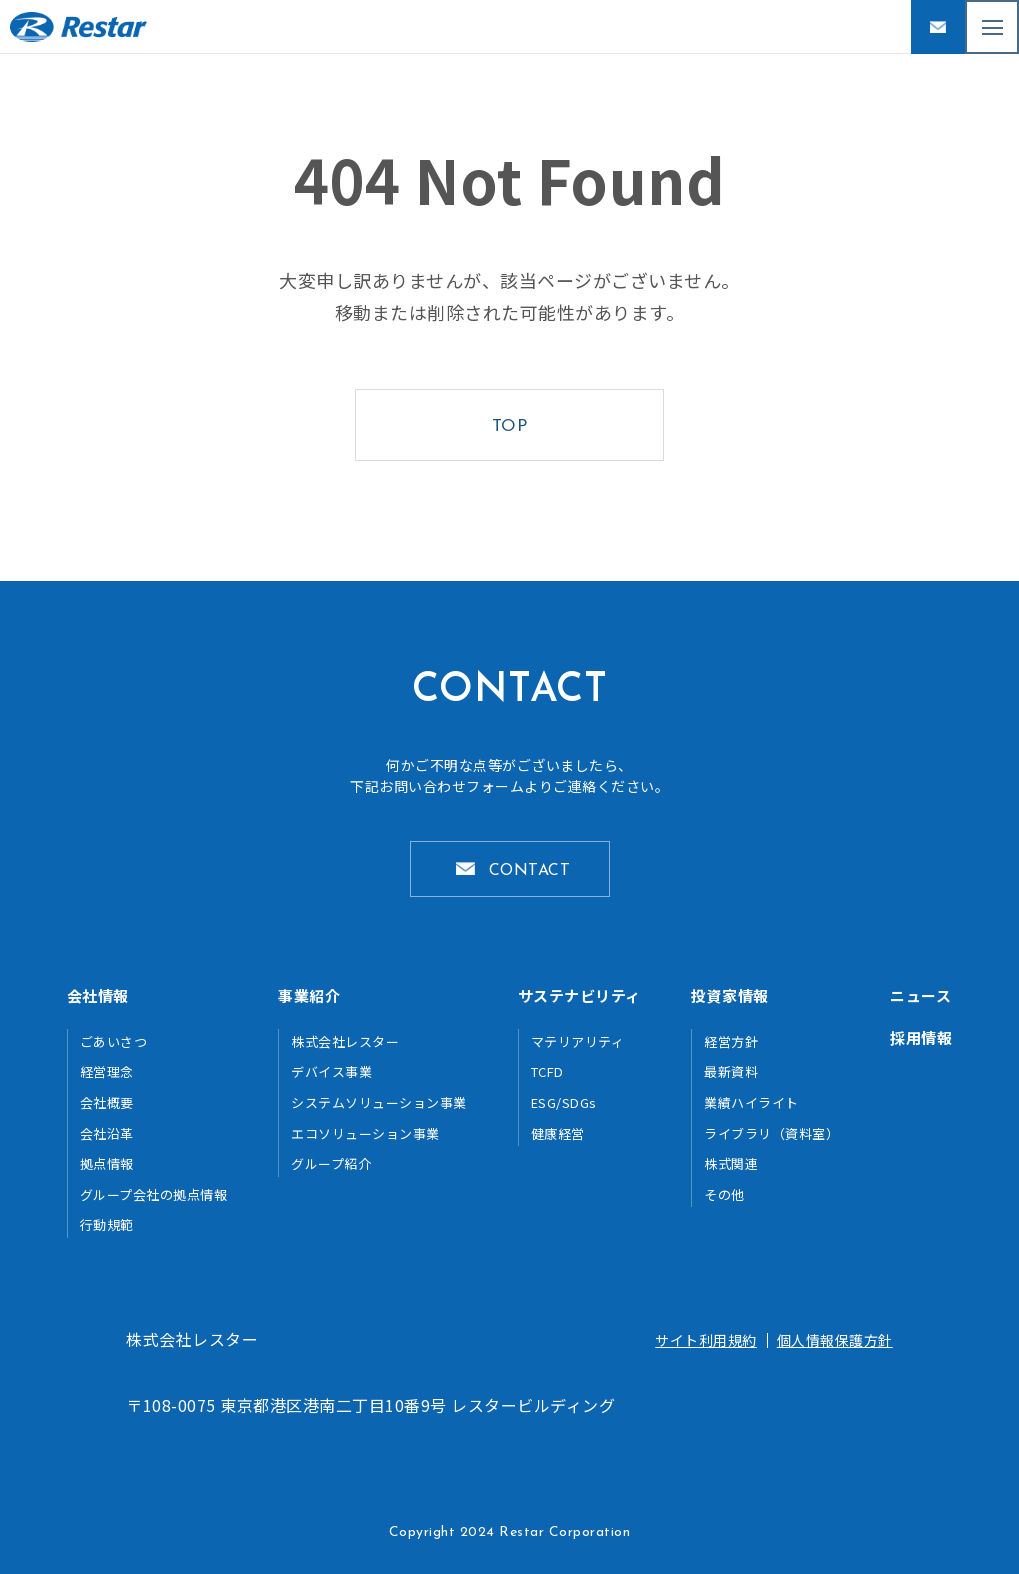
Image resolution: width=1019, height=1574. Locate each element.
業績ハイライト (751, 1102)
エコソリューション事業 (365, 1133)
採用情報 (921, 1037)
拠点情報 (107, 1163)
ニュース (920, 995)
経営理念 (107, 1071)
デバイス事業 (331, 1071)
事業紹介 (309, 995)
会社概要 (107, 1102)
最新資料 (731, 1071)
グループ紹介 (331, 1163)
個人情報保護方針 (835, 1340)
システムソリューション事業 (379, 1102)
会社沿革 (107, 1133)
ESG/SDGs (564, 1102)
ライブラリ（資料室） (771, 1133)
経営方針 (731, 1041)
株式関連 (731, 1163)
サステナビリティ (579, 995)
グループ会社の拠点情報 (154, 1194)
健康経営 (558, 1133)
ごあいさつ (114, 1041)
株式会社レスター (345, 1041)
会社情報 (98, 995)
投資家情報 (730, 995)
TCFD (547, 1071)
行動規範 (107, 1224)
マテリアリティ (578, 1041)
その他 (724, 1194)
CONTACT (530, 871)
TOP (510, 426)
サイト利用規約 (706, 1340)
